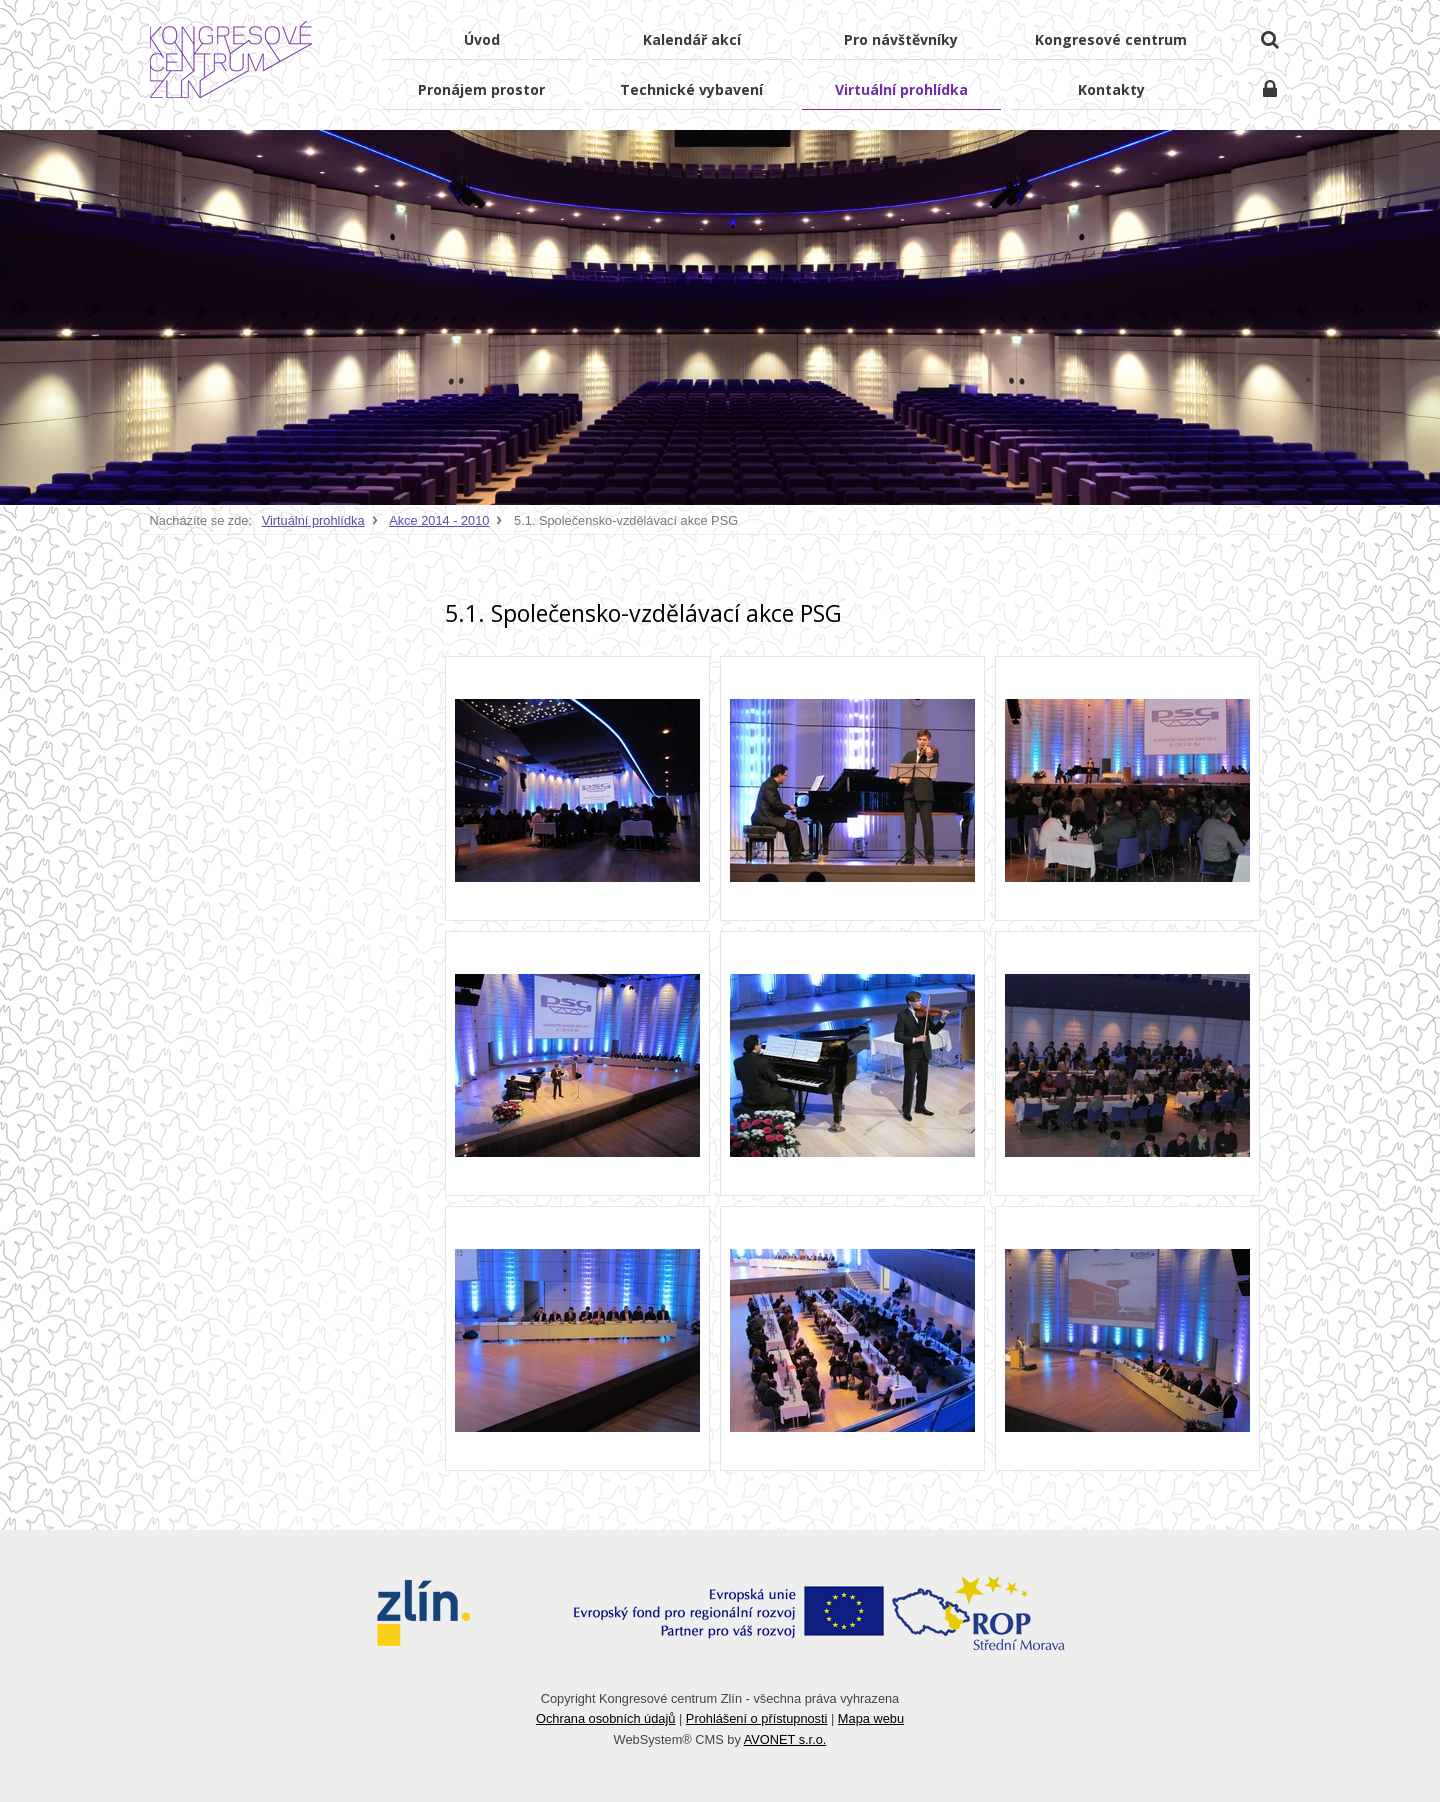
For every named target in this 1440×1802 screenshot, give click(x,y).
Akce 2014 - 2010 (439, 520)
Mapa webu (871, 1718)
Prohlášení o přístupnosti (757, 1718)
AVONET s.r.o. (785, 1739)
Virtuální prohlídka (313, 520)
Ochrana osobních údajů (605, 1718)
